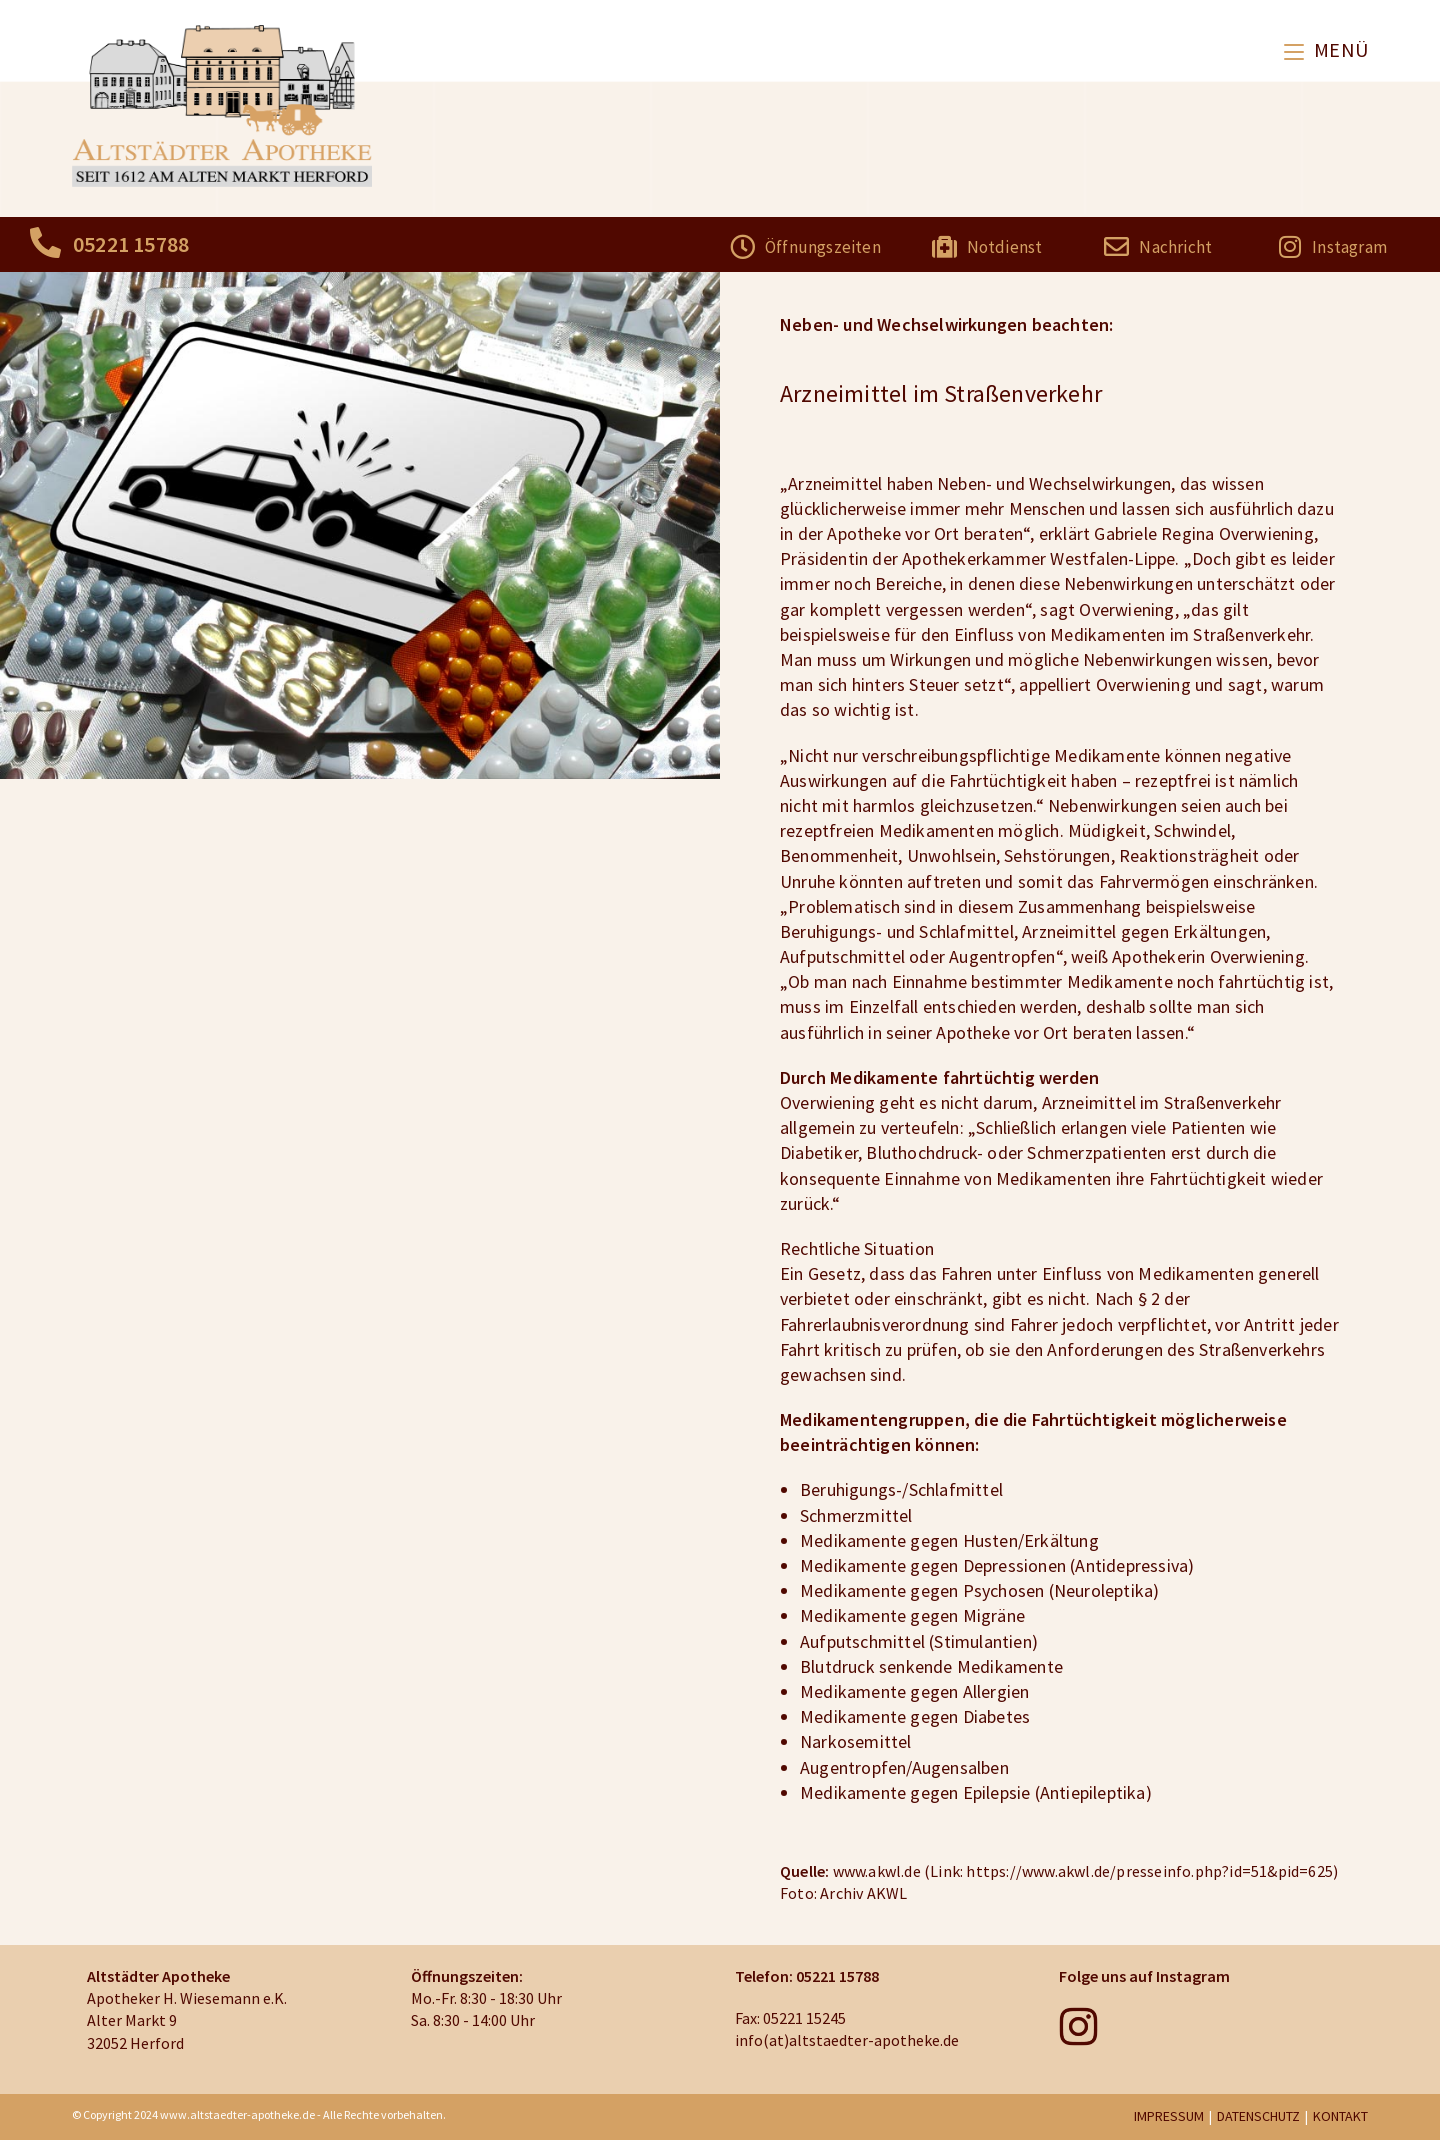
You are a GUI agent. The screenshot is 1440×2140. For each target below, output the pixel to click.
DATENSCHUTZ (1258, 2116)
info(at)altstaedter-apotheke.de (847, 2040)
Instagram (1349, 247)
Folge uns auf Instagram (1144, 1976)
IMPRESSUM (1169, 2116)
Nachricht (1175, 247)
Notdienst (1005, 247)
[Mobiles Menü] (1326, 49)
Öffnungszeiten (823, 247)
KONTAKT (1340, 2116)
